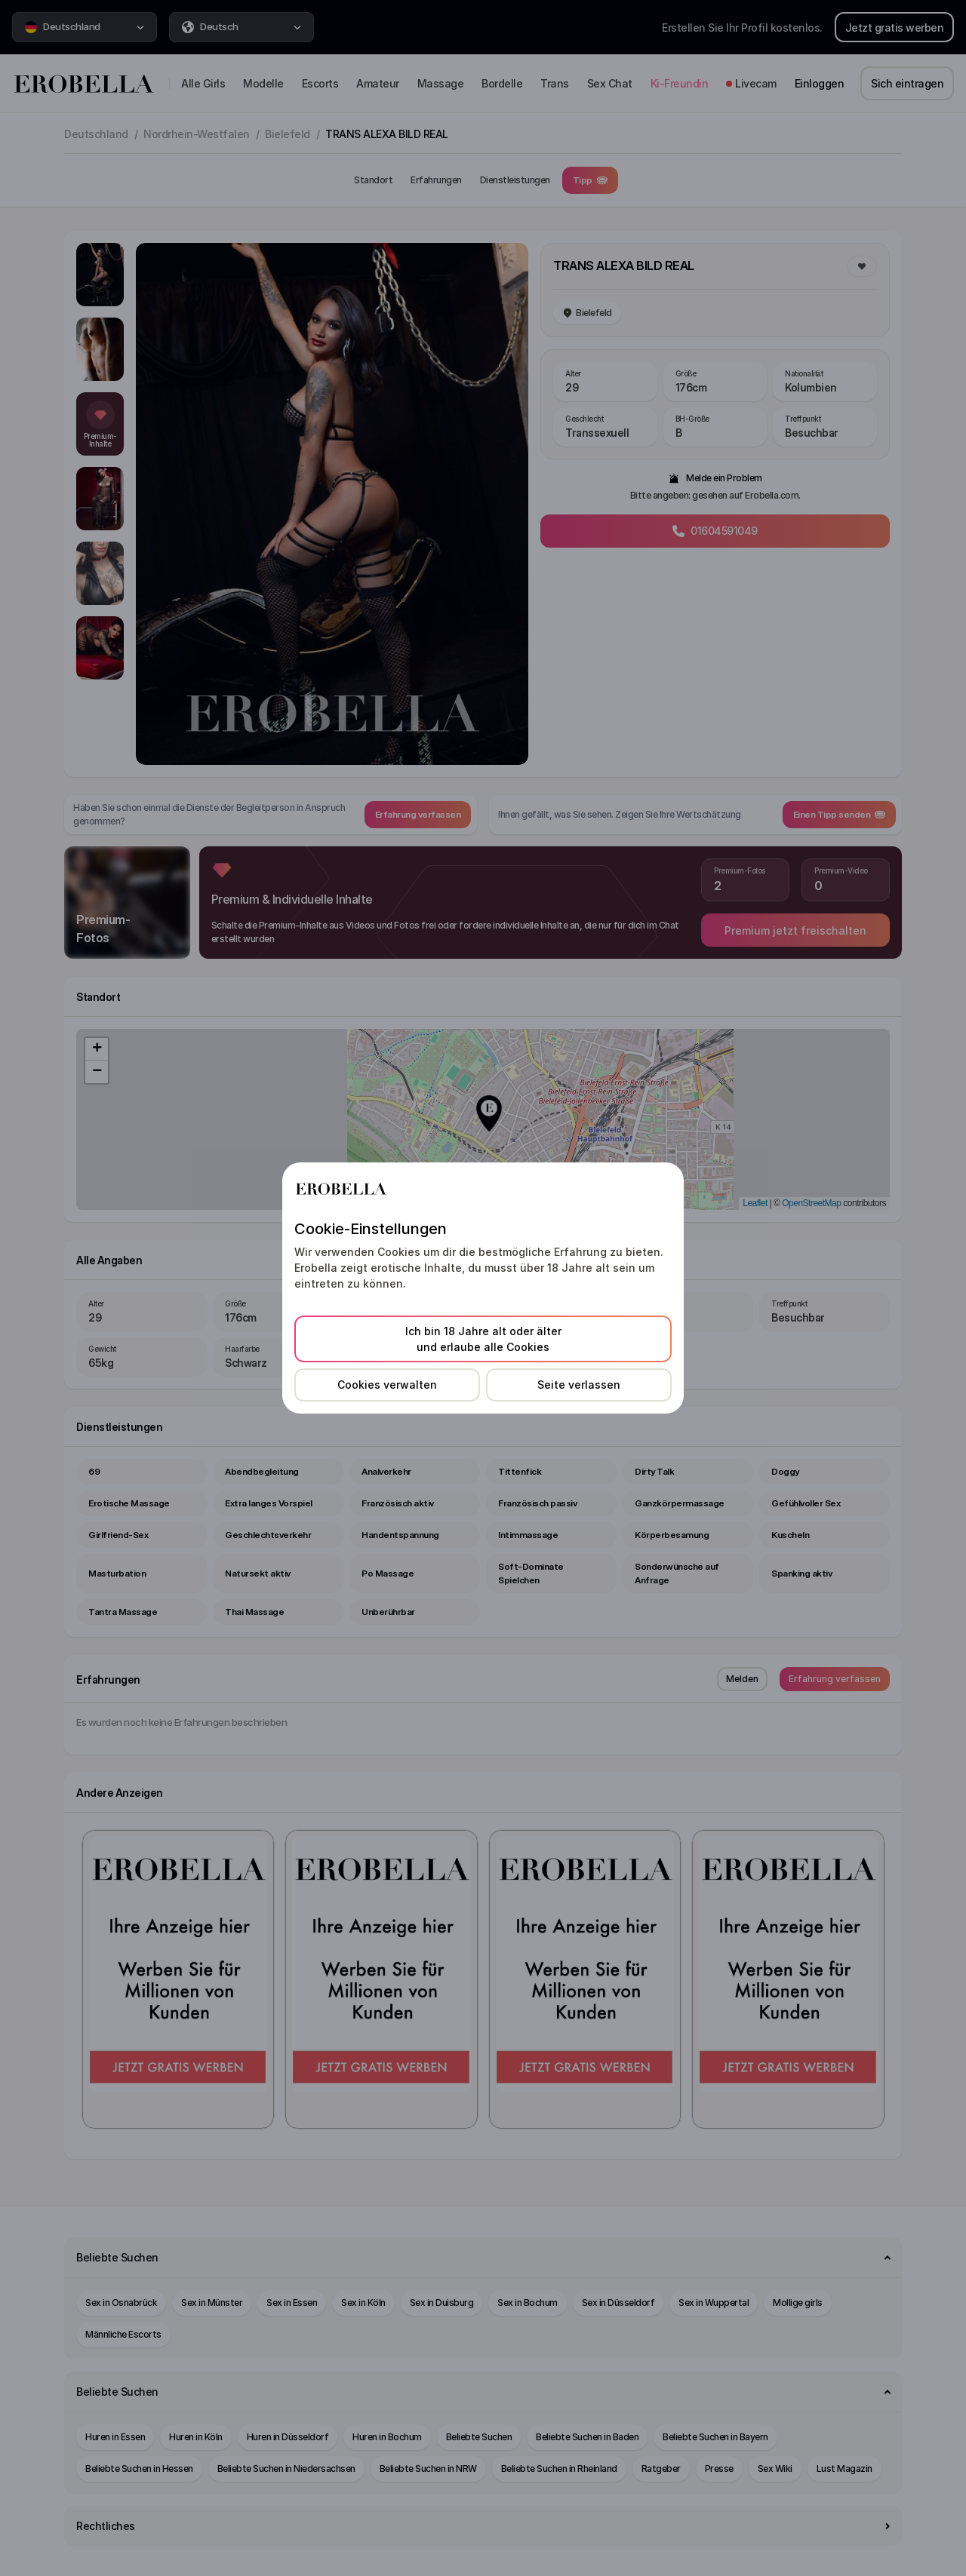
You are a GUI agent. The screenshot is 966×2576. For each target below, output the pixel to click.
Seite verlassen (578, 1384)
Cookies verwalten (387, 1384)
